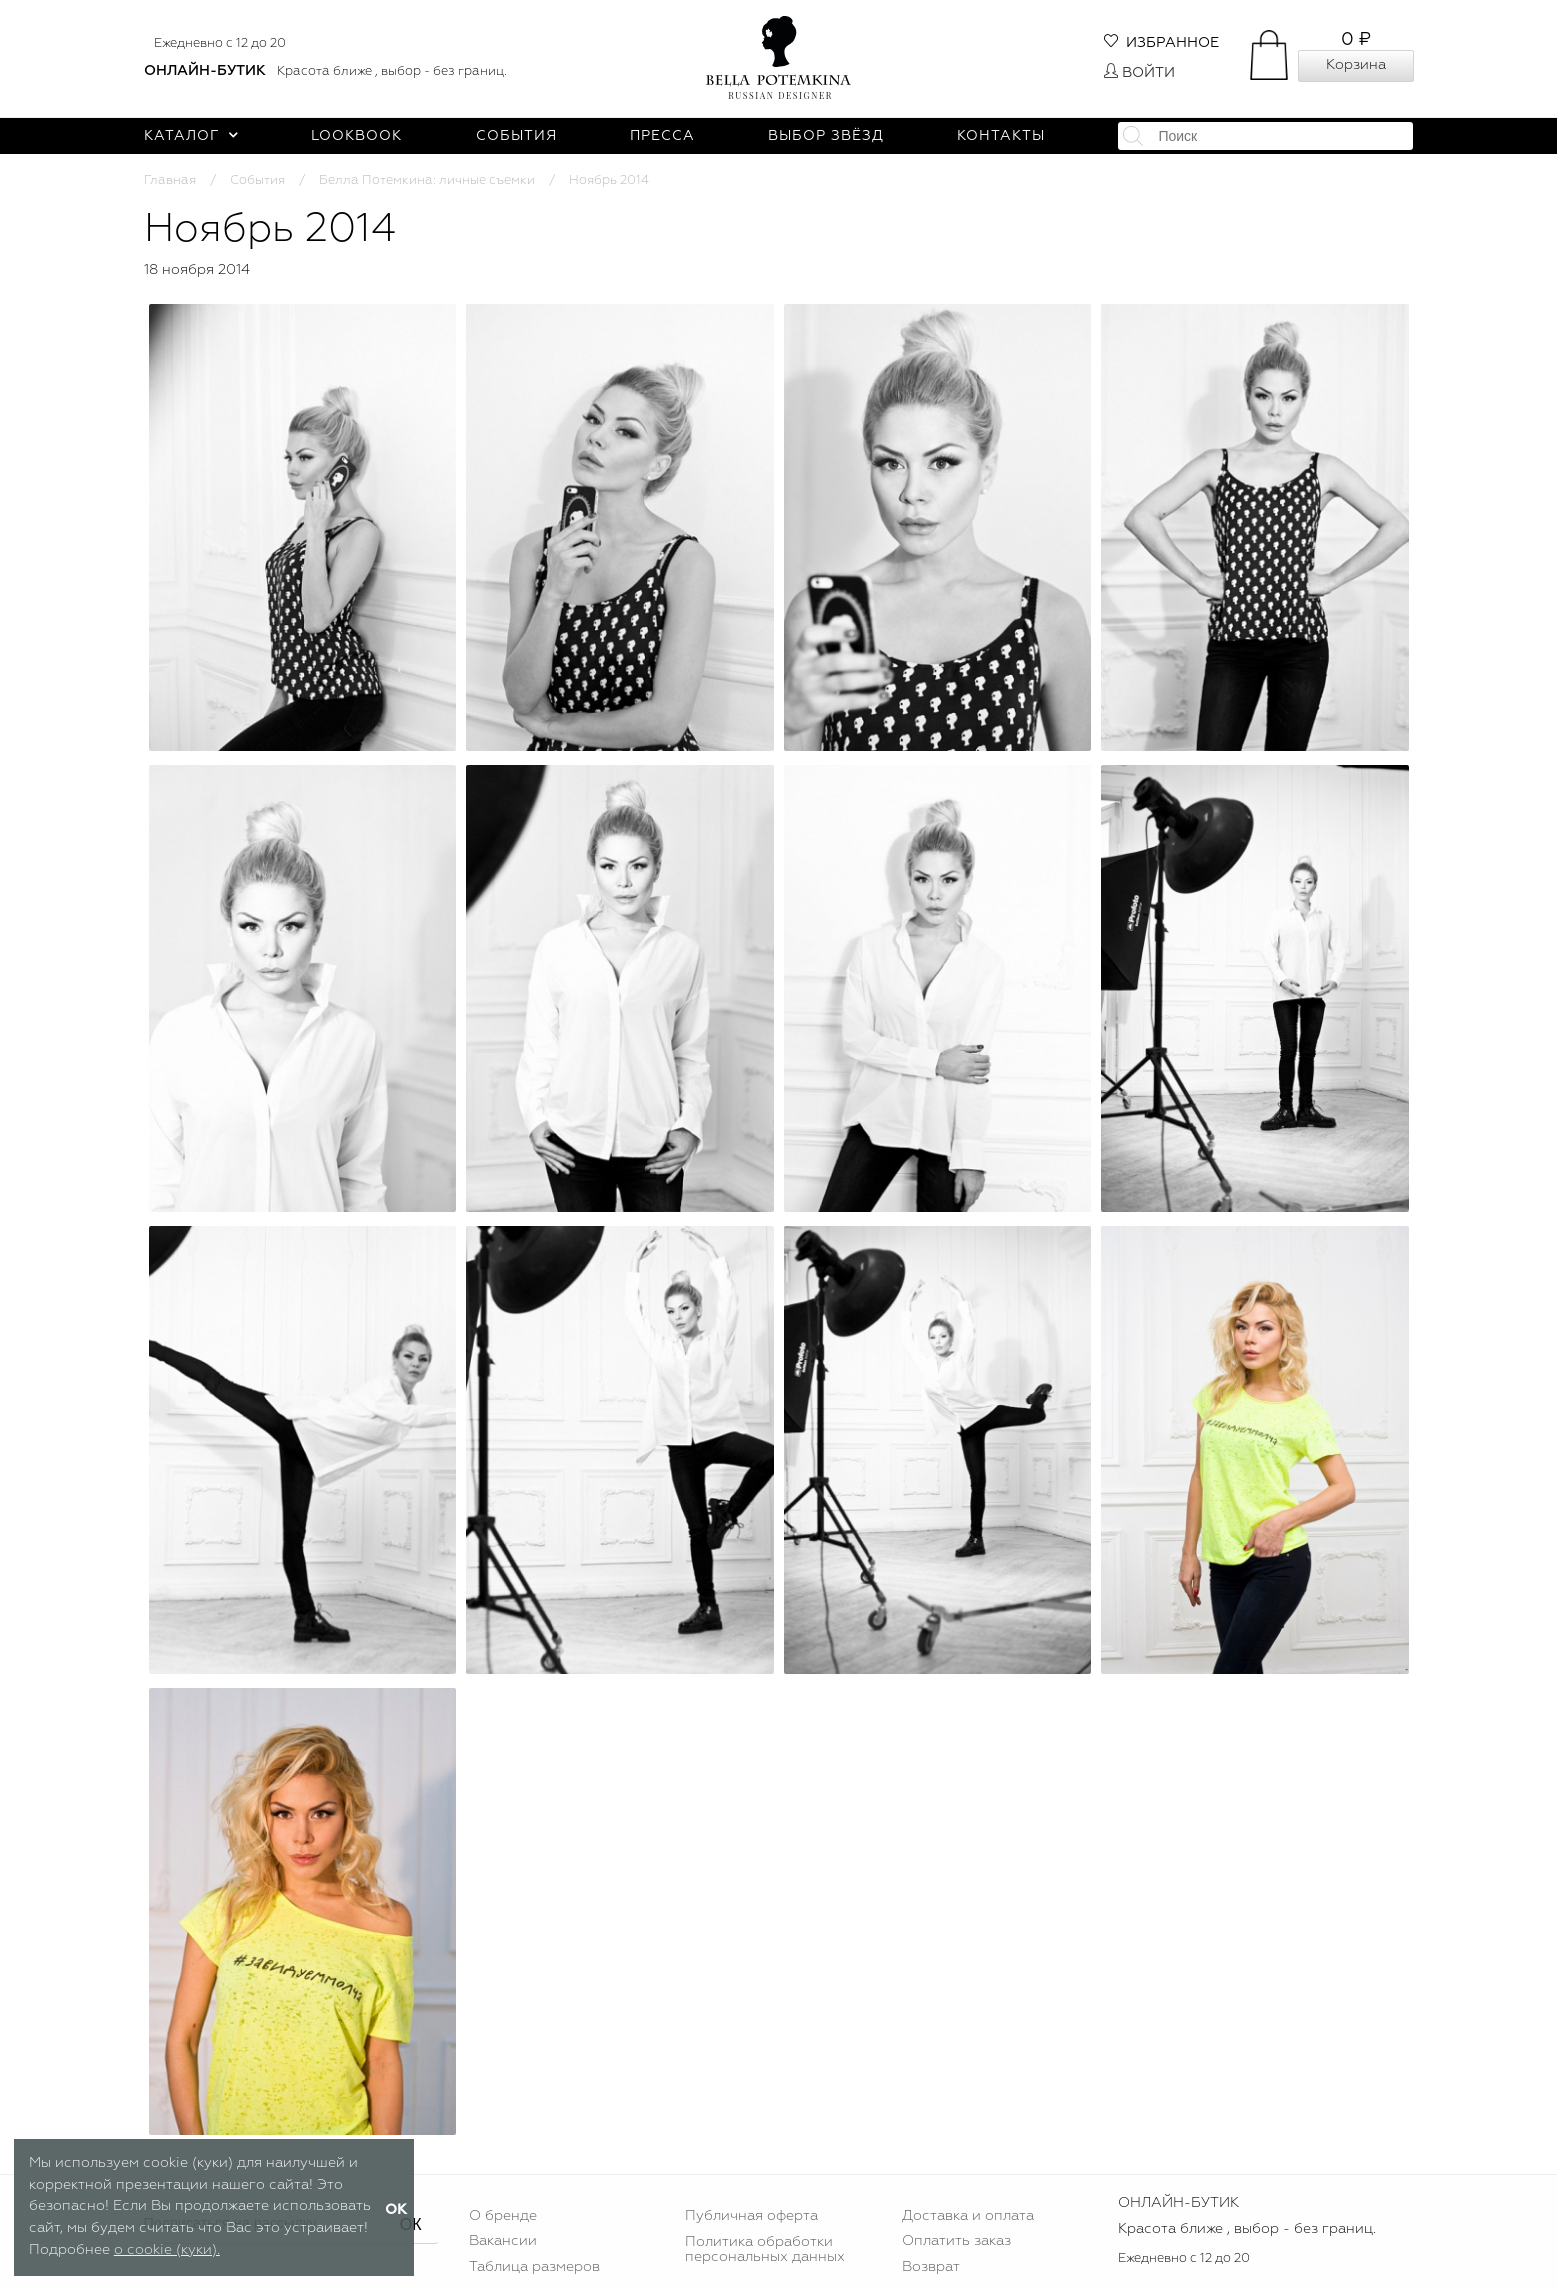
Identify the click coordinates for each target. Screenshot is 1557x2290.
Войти (1139, 73)
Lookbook (356, 136)
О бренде (503, 2216)
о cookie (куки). (167, 2250)
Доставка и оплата (968, 2216)
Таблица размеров (534, 2267)
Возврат (931, 2267)
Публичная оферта (751, 2216)
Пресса (662, 136)
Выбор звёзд (826, 136)
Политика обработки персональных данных (765, 2249)
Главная (170, 180)
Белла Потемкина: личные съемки (427, 180)
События (516, 136)
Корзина (1356, 65)
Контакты (1001, 136)
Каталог (191, 136)
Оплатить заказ (956, 2241)
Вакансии (503, 2241)
